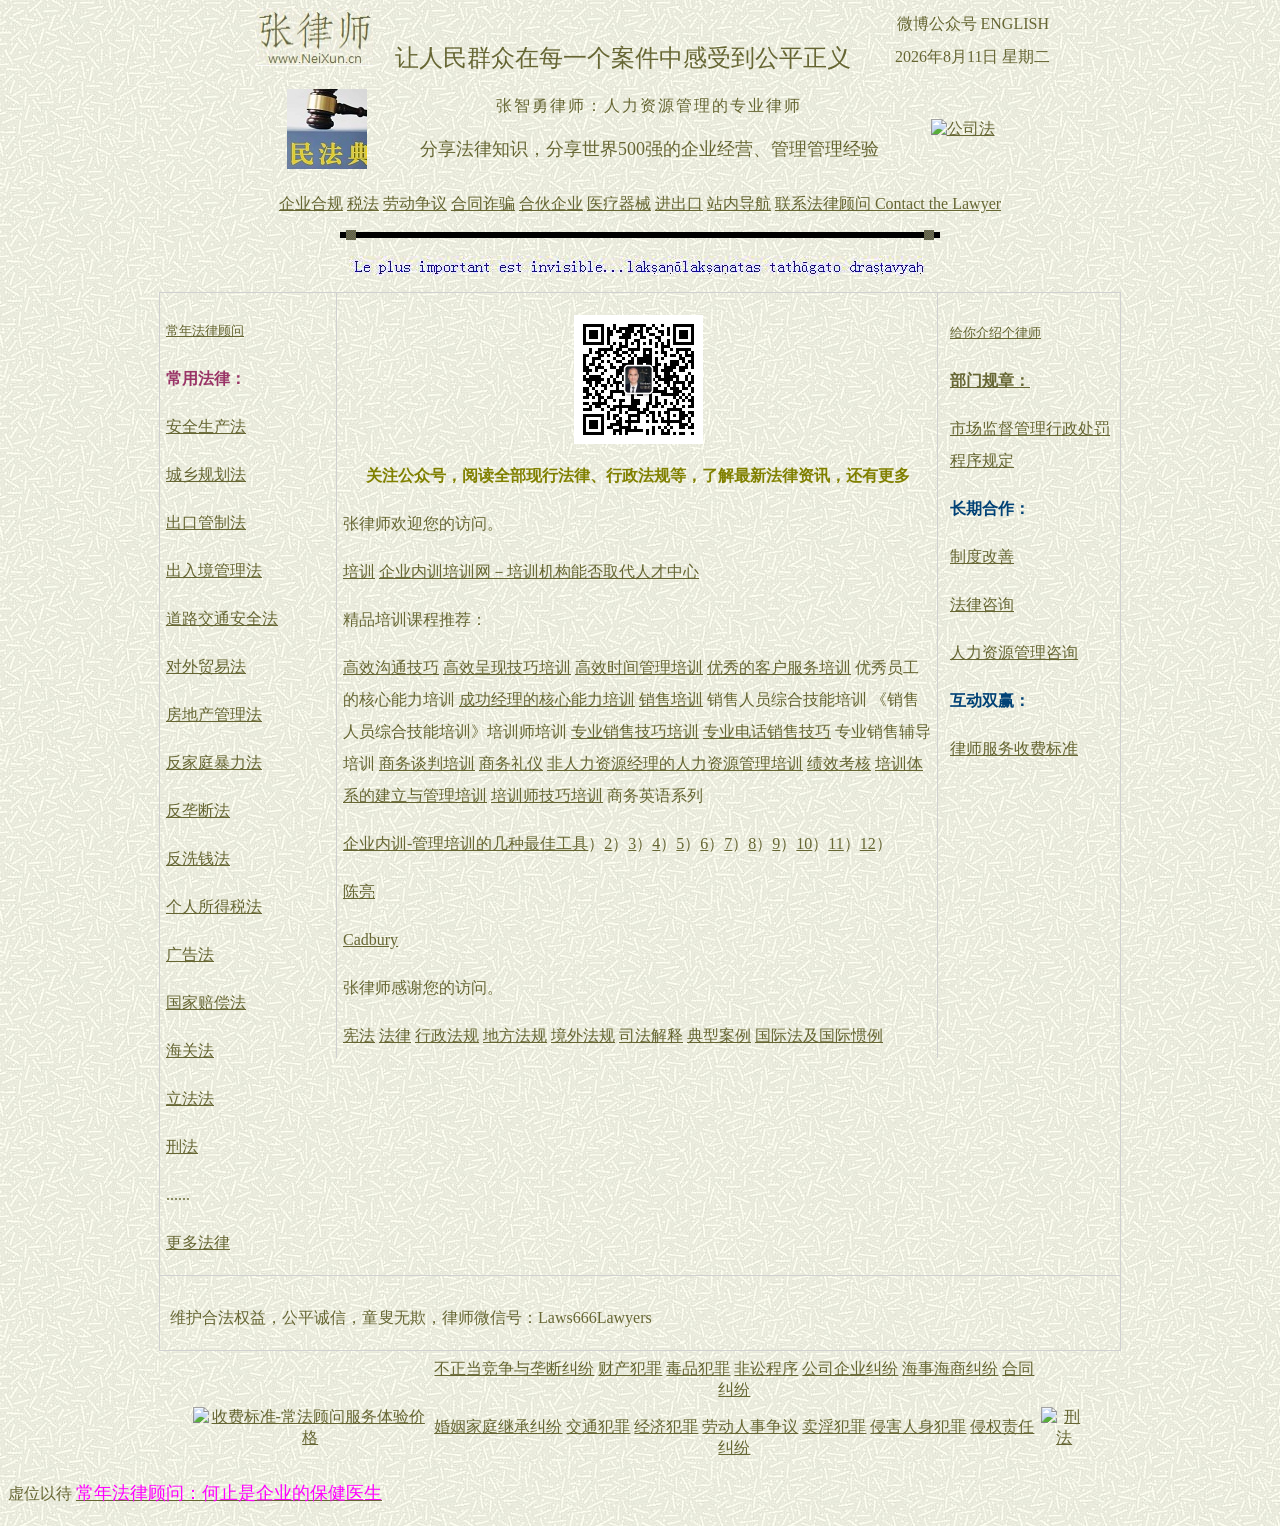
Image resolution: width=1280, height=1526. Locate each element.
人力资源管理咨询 (1014, 652)
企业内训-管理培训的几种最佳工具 (465, 843)
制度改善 (982, 556)
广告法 (190, 954)
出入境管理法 (214, 570)
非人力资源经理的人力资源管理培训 (675, 763)
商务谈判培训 (427, 763)
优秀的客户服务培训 (779, 667)
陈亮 (359, 891)
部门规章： (990, 380)
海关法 (190, 1050)
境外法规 (583, 1035)
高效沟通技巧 (391, 667)
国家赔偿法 (206, 1002)
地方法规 (515, 1035)
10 (804, 843)
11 (835, 843)
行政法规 (447, 1035)
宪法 (359, 1035)
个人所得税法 (214, 906)
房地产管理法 (214, 714)
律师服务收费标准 (1014, 748)
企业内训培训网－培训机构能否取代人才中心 (539, 571)
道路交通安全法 (222, 618)
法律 (395, 1035)
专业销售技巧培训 (635, 731)
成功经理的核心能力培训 (547, 699)
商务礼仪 (511, 763)
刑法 (182, 1146)
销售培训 (671, 699)
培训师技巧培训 (547, 795)
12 (868, 843)
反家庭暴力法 (214, 762)
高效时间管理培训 (639, 667)
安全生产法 (206, 426)
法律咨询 (982, 604)
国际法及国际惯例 (819, 1035)
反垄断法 (198, 810)
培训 (359, 571)
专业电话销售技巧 (767, 731)
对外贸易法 (206, 666)
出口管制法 (206, 522)
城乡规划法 (206, 474)
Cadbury (370, 939)
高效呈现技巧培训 (507, 667)
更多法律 (198, 1242)
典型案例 (719, 1035)
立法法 (190, 1098)
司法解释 (651, 1035)
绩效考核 (839, 763)
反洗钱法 (198, 858)
